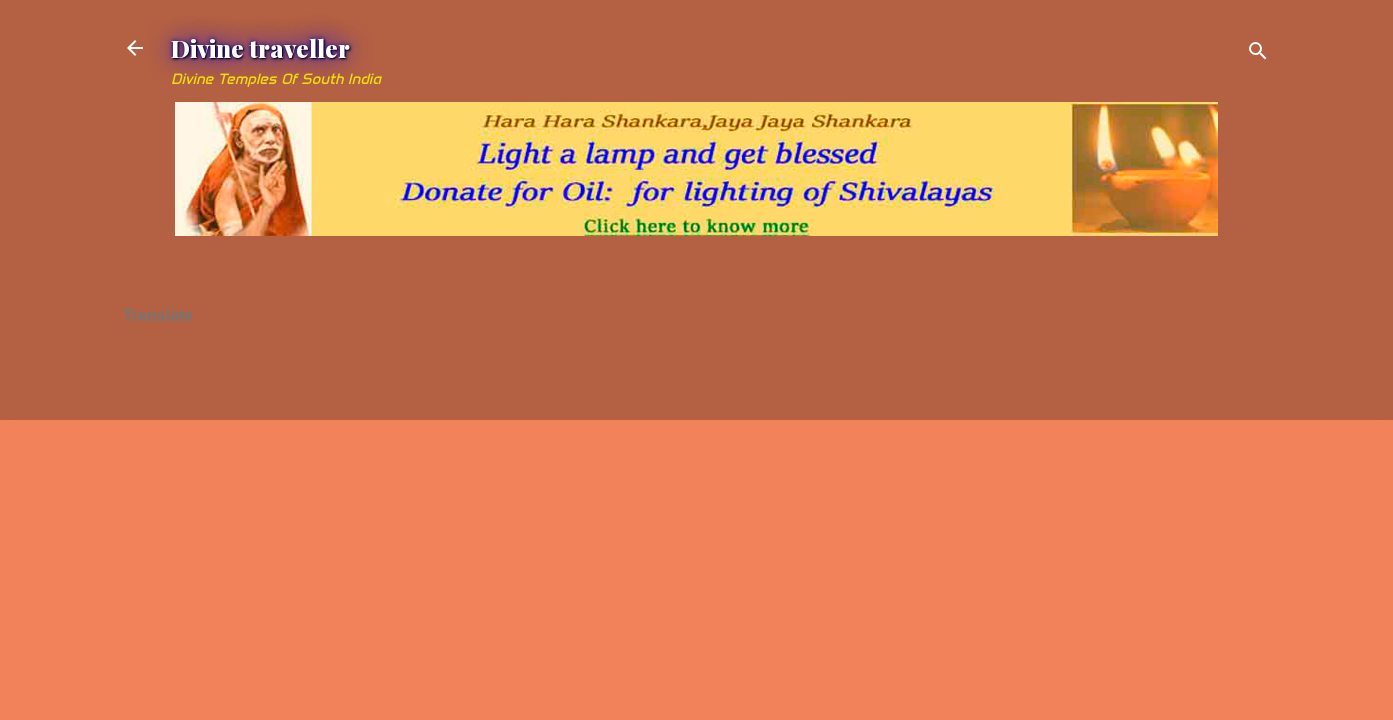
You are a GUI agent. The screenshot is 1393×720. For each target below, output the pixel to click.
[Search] (1258, 54)
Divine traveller (260, 48)
